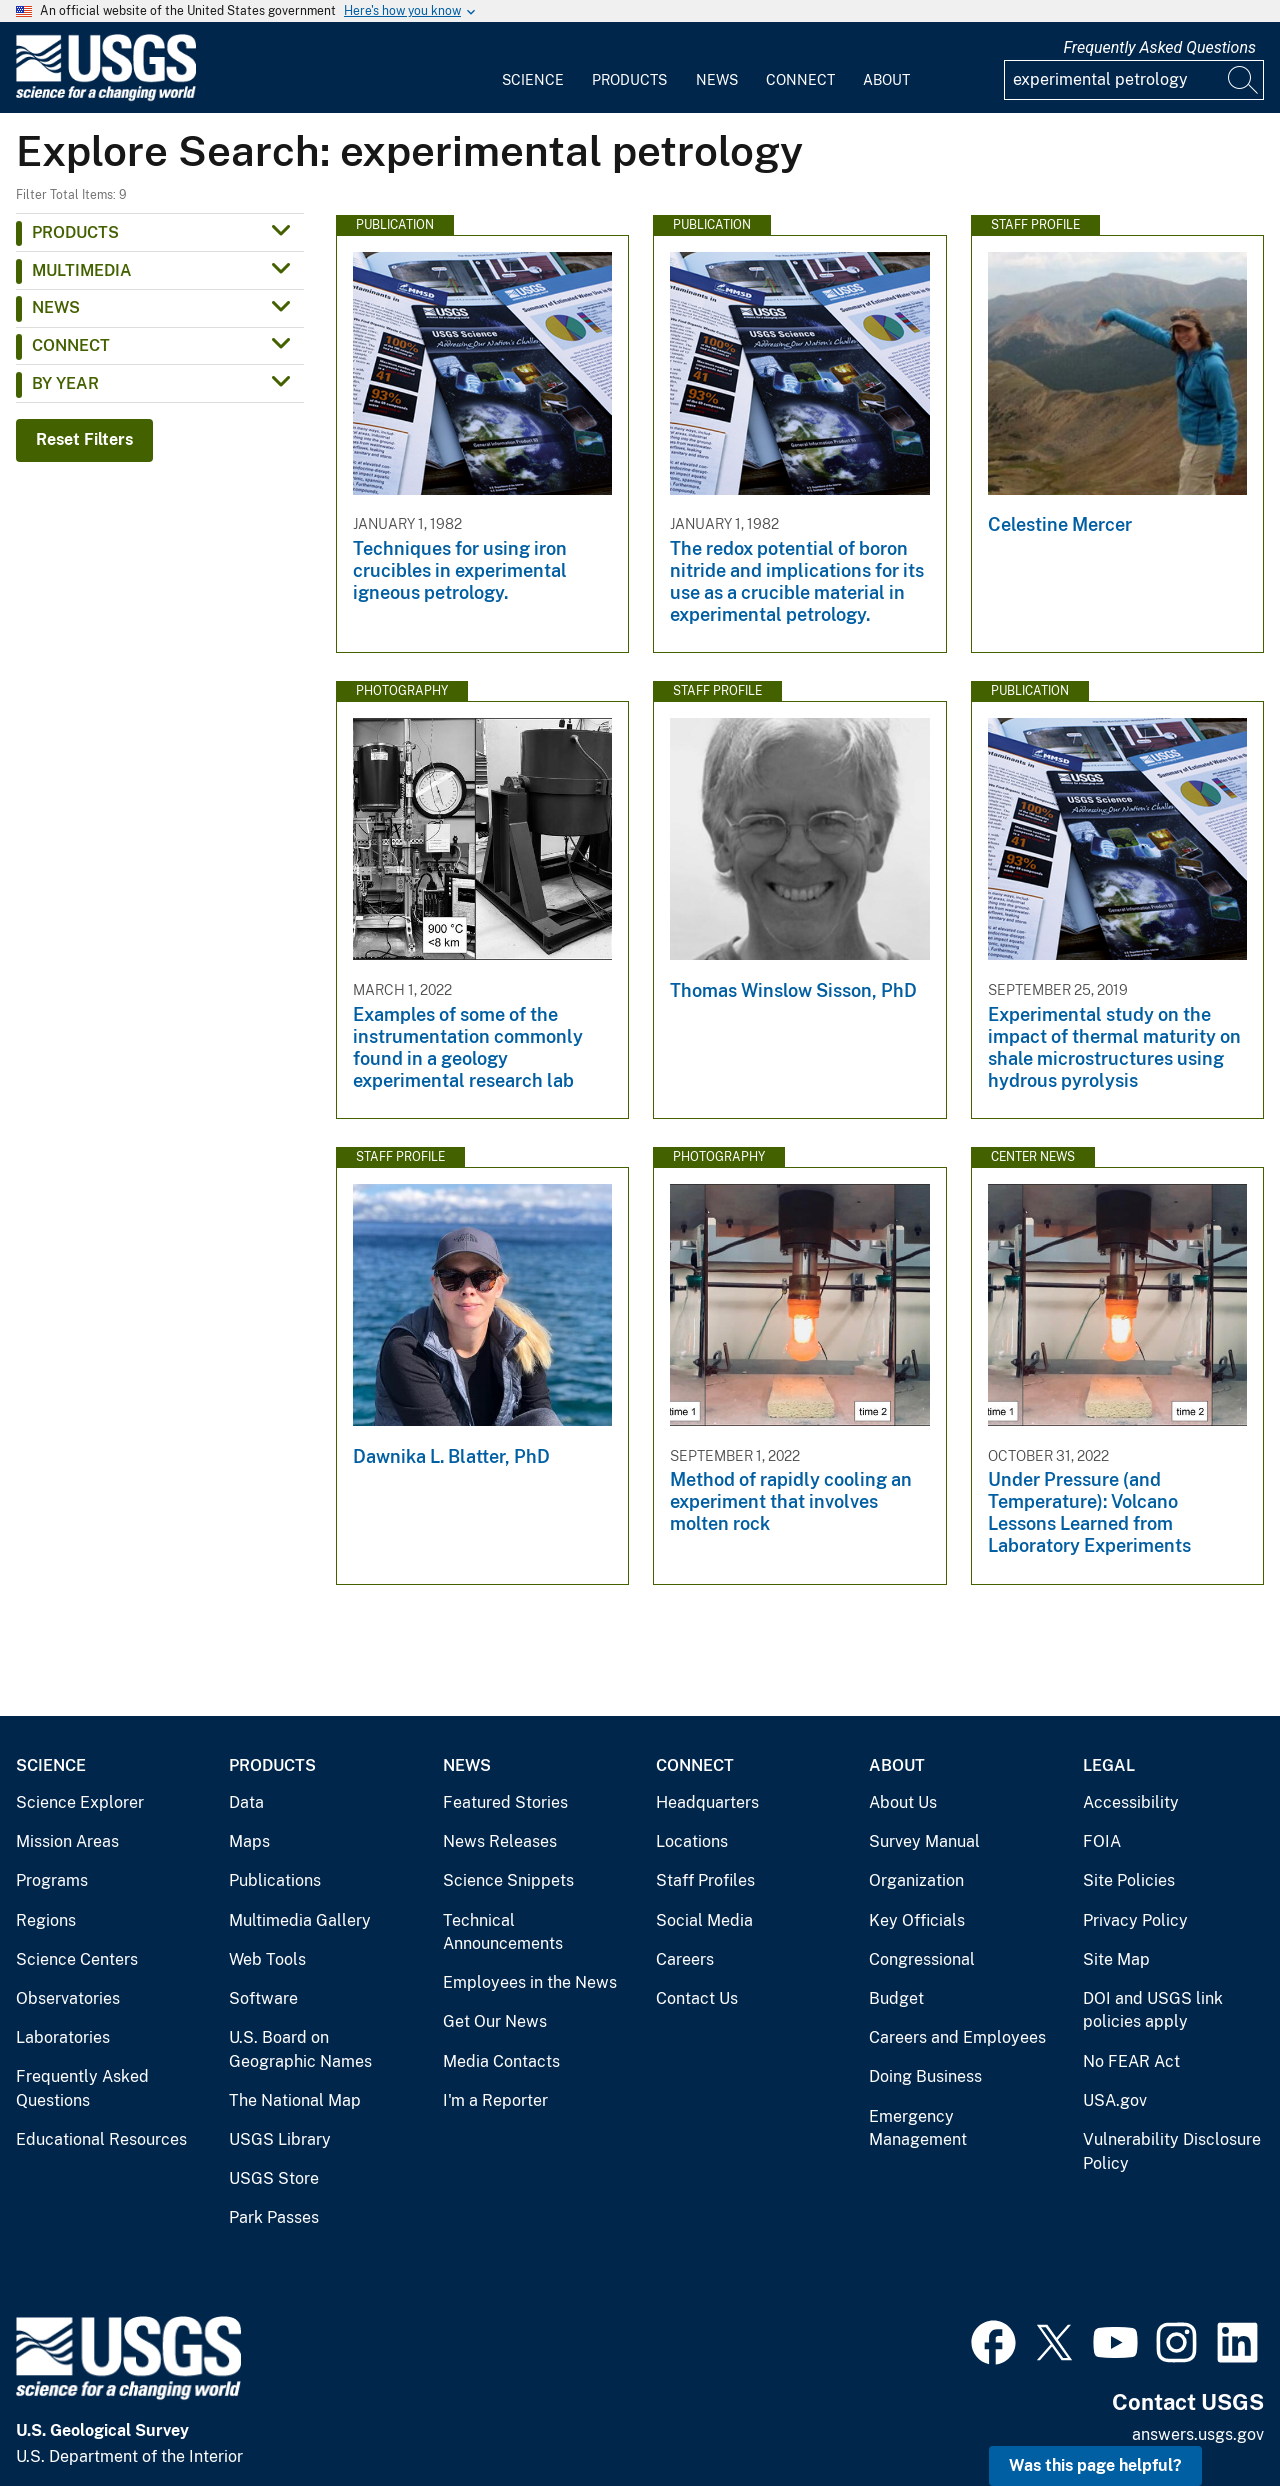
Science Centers (77, 1959)
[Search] (1244, 80)
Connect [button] (71, 345)
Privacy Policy (1135, 1920)
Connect (800, 80)
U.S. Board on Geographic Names (300, 2049)
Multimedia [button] (82, 270)
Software (263, 1998)
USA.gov (1115, 2100)
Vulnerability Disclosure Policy (1172, 2151)
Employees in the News (530, 1982)
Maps (249, 1841)
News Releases (500, 1841)
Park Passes (274, 2217)
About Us (903, 1802)
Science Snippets (508, 1880)
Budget (896, 1998)
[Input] (1134, 80)
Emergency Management (918, 2128)
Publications (275, 1880)
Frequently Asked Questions (1159, 47)
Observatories (68, 1998)
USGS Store (274, 2178)
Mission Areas (67, 1841)
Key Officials (917, 1920)
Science (533, 80)
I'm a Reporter (495, 2100)
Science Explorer (80, 1802)
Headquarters (707, 1802)
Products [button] (75, 232)
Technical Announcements (503, 1932)
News (717, 80)
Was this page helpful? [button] (1095, 2465)
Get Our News (495, 2021)
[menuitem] (533, 68)
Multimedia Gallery (300, 1920)
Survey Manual (924, 1841)
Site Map (1116, 1959)
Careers (685, 1959)
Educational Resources (101, 2139)
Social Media (704, 1920)
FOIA (1102, 1841)
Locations (692, 1841)
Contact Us (697, 1998)
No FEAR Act (1131, 2061)
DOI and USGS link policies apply (1153, 2010)
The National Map (295, 2100)
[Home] (106, 96)
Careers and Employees (957, 2037)
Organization (916, 1880)
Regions (46, 1920)
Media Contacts (501, 2061)
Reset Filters (84, 439)
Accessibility (1131, 1802)
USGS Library (280, 2139)
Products (629, 80)
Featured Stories (505, 1802)
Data (246, 1802)
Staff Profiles (705, 1880)
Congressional (922, 1959)
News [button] (56, 307)
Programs (52, 1880)
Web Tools (267, 1959)
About (886, 80)
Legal (1109, 1765)
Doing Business (925, 2076)
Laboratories (63, 2037)
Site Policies (1129, 1880)
